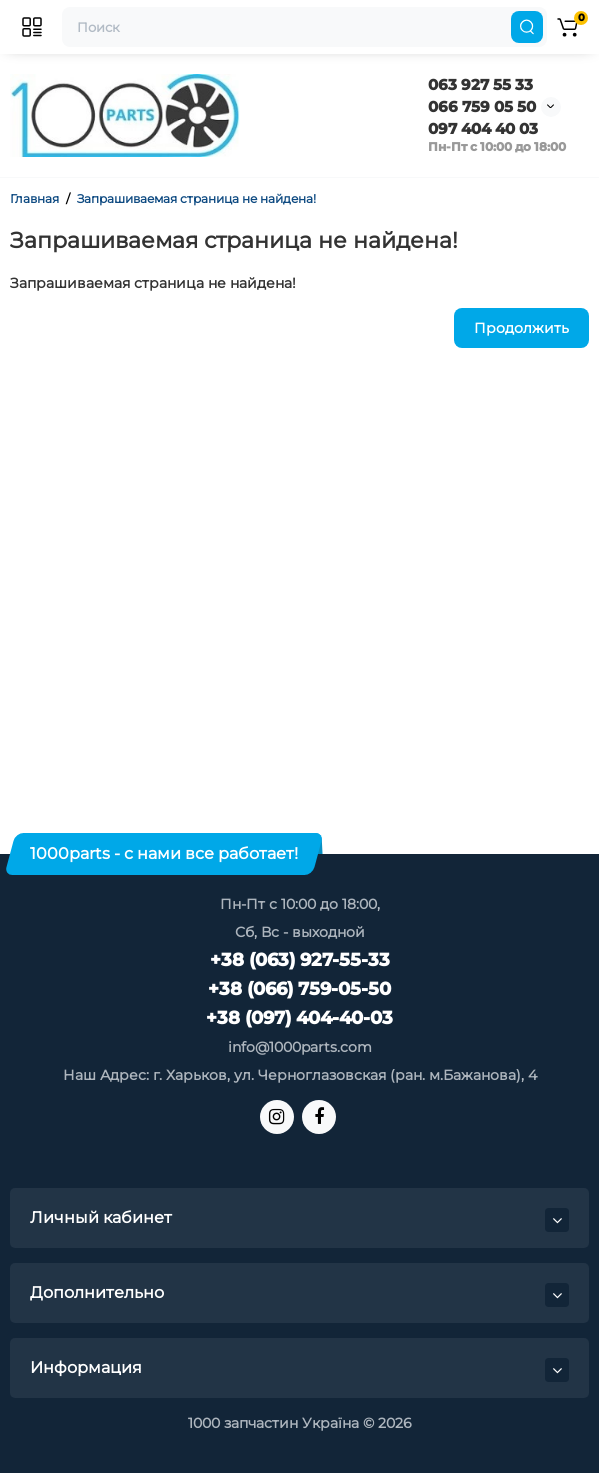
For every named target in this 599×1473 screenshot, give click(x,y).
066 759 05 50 (482, 106)
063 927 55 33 (480, 84)
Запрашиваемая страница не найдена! (196, 198)
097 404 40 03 (483, 128)
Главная (34, 198)
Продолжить (521, 328)
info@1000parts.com (300, 1047)
